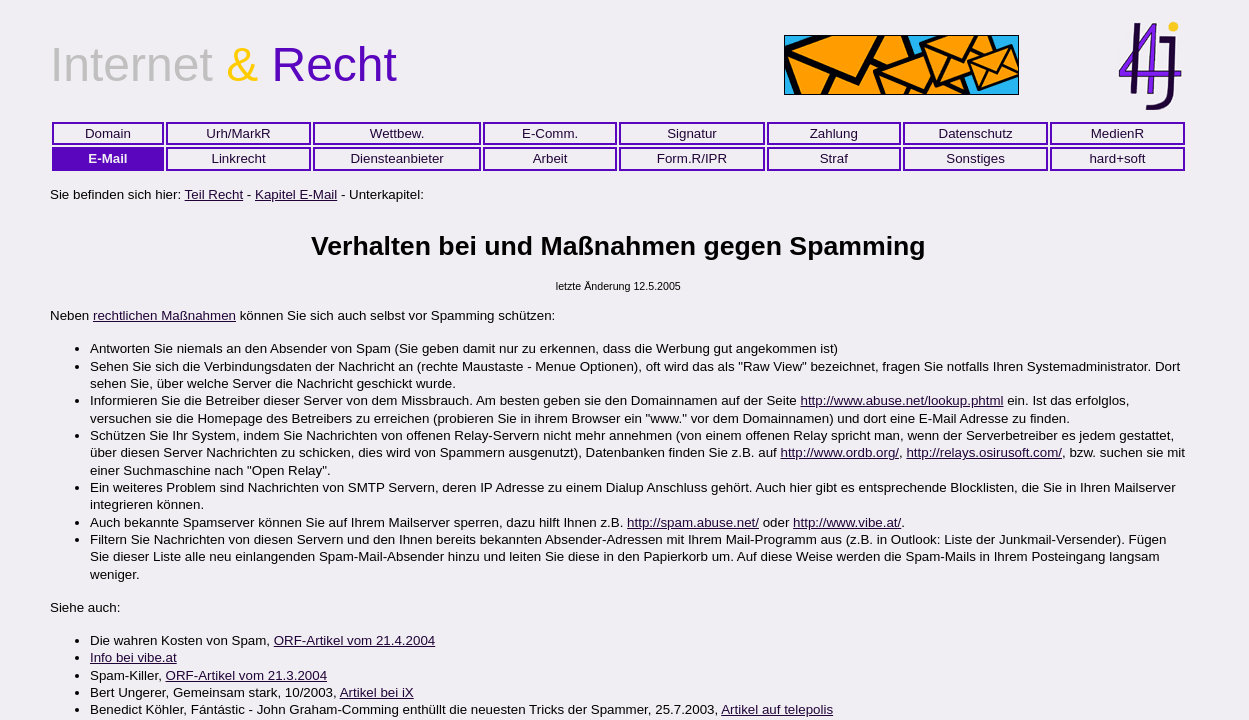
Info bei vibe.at (133, 657)
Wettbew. (397, 133)
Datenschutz (976, 133)
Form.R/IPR (692, 158)
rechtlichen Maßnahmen (164, 315)
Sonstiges (975, 158)
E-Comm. (550, 133)
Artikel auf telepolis (777, 709)
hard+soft (1117, 158)
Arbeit (550, 158)
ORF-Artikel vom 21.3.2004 (246, 675)
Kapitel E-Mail (296, 194)
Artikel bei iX (377, 692)
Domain (108, 133)
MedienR (1117, 133)
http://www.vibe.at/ (847, 522)
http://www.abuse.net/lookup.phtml (901, 400)
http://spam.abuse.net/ (693, 522)
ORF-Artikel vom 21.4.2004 (354, 640)
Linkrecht (239, 158)
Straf (834, 158)
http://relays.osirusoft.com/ (984, 452)
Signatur (692, 133)
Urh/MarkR (238, 133)
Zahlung (834, 133)
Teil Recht (214, 194)
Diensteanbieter (396, 158)
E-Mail (107, 158)
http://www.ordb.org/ (839, 452)
